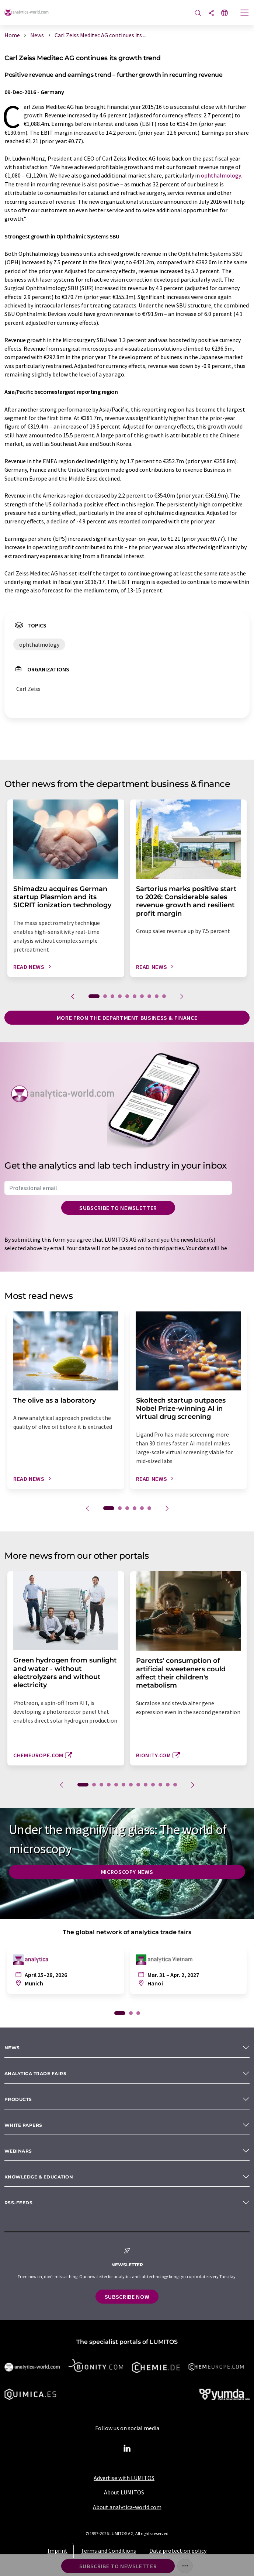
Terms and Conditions (108, 2550)
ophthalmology (221, 175)
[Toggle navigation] (245, 13)
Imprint (57, 2550)
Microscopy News (127, 1871)
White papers (23, 2125)
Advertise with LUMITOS (124, 2478)
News (12, 2047)
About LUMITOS (124, 2492)
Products (18, 2099)
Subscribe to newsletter (118, 1207)
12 (168, 1784)
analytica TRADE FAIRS (35, 2073)
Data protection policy (177, 2550)
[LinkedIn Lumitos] (127, 2448)
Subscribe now (127, 2296)
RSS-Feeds (18, 2202)
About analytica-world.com (127, 2507)
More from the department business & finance (127, 1017)
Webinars (18, 2151)
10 (164, 996)
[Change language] (224, 13)
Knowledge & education (38, 2177)
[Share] (211, 13)
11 (160, 1784)
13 (175, 1784)
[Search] (198, 13)
